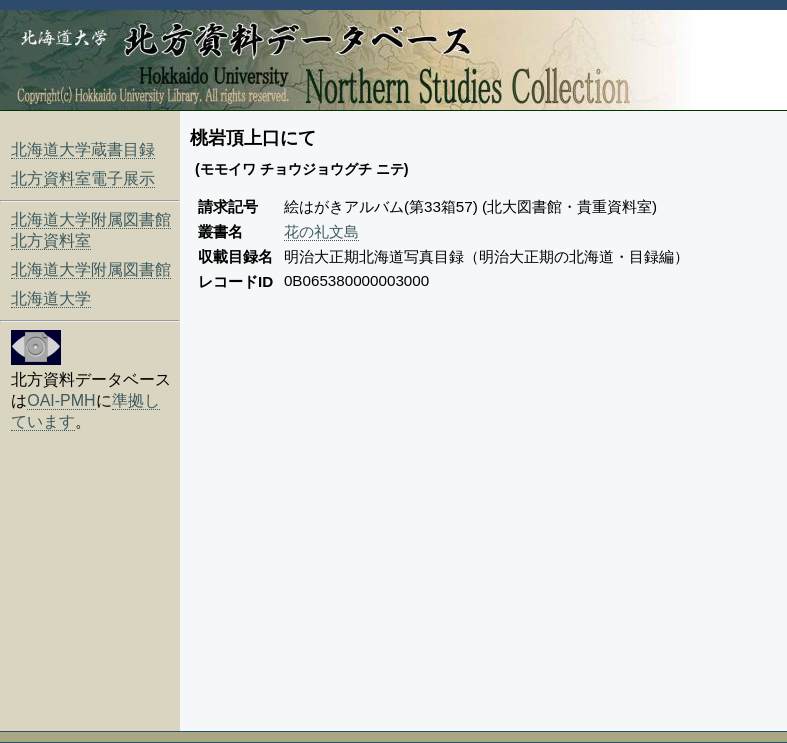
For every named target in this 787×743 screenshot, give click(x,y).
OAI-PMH (61, 400)
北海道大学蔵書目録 (83, 149)
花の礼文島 (321, 231)
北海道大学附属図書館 (91, 269)
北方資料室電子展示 (83, 178)
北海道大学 (51, 298)
